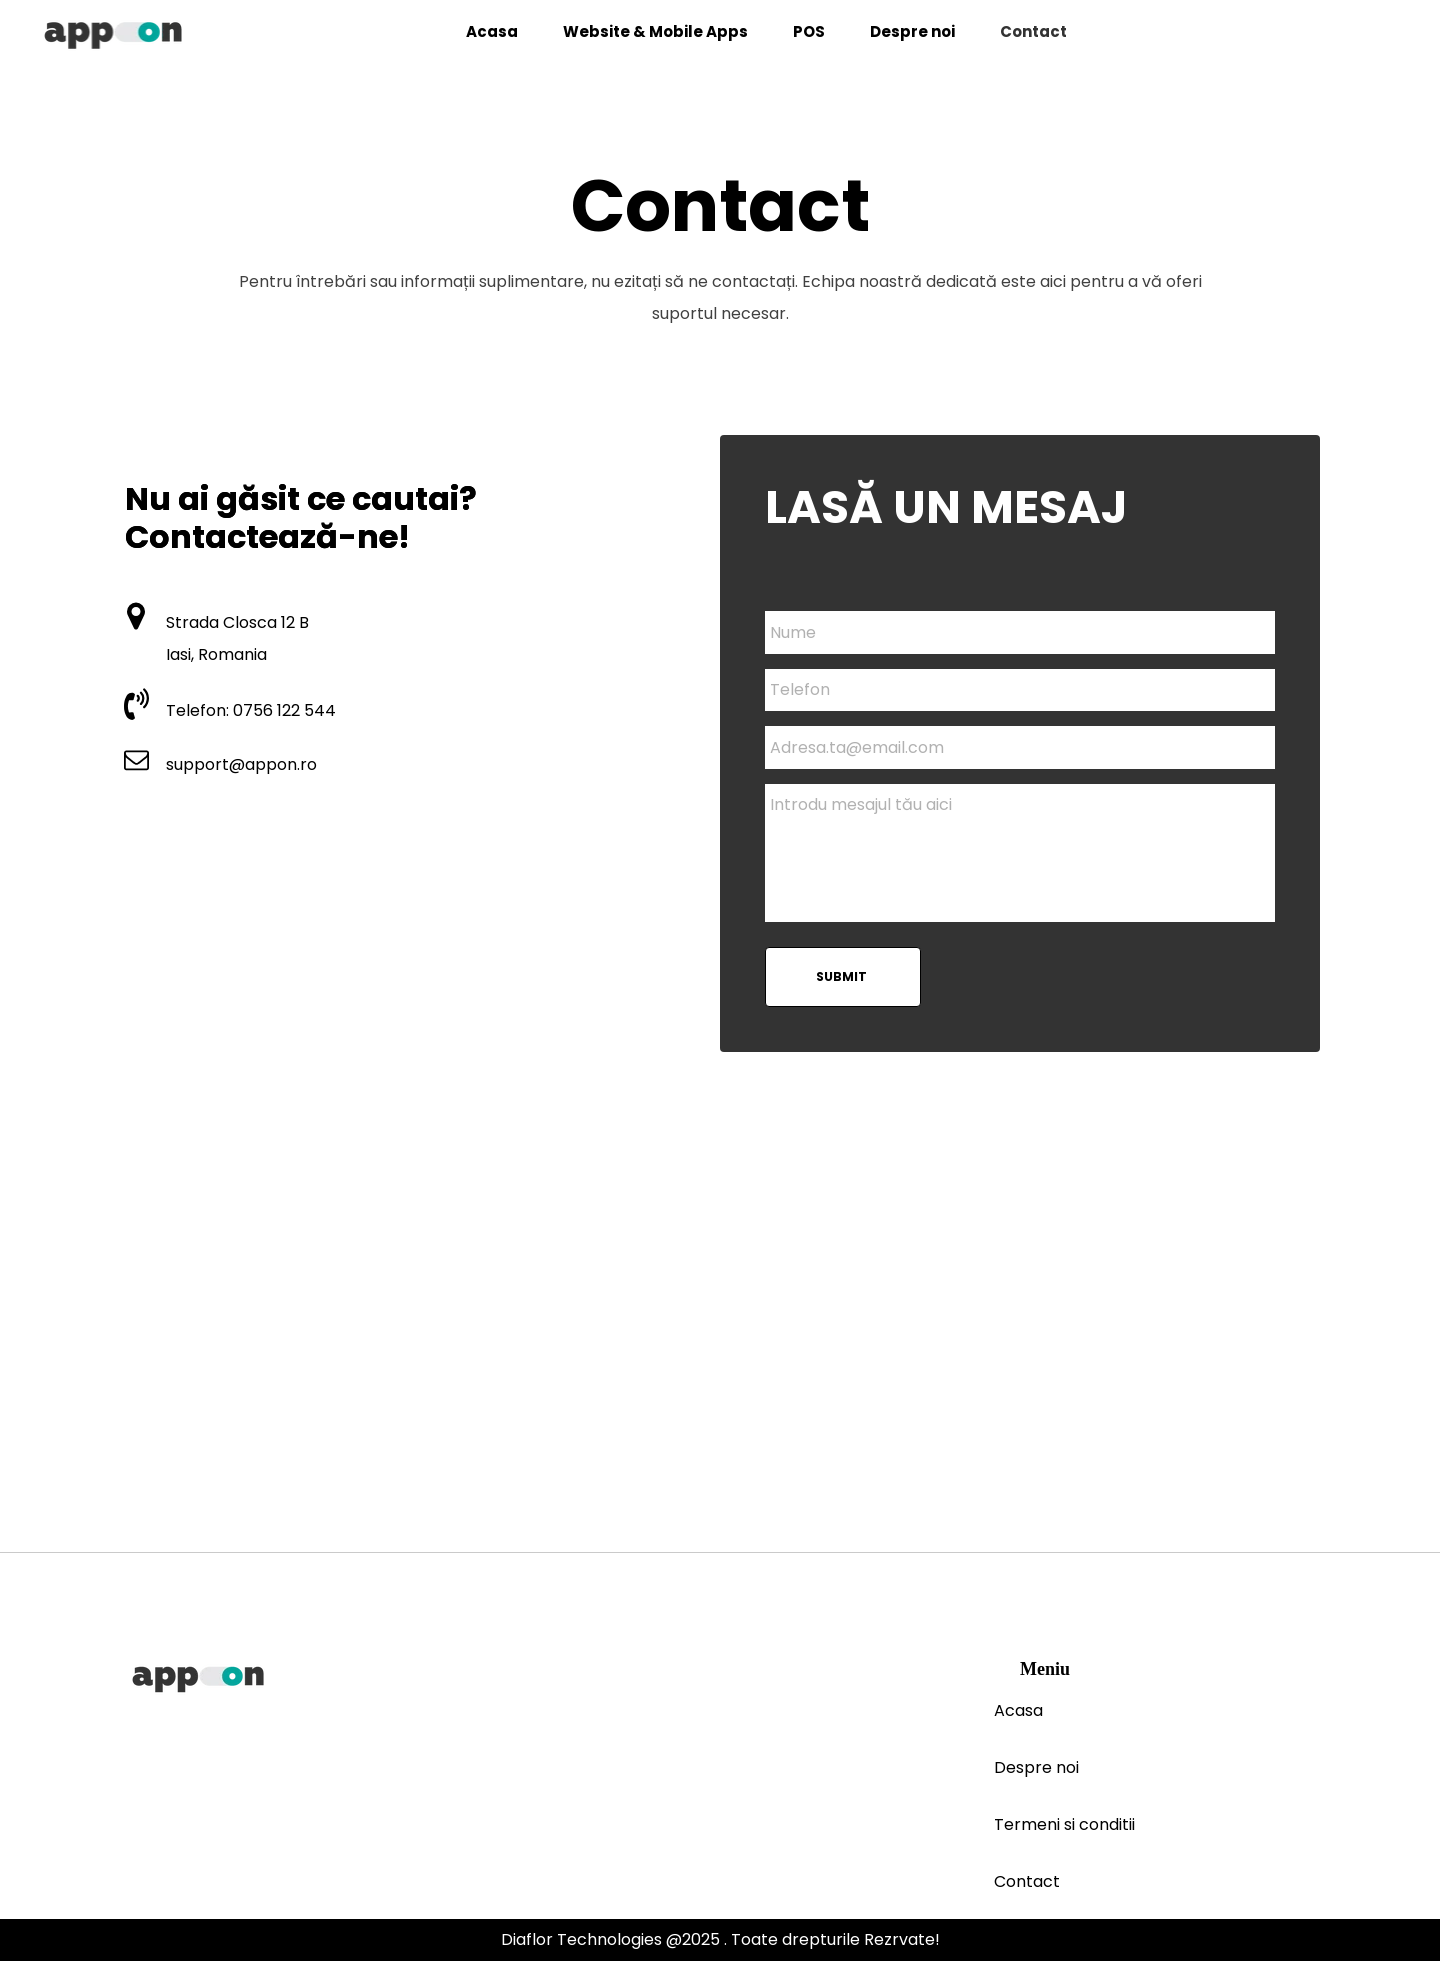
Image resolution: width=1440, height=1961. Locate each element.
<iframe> (720, 1352)
